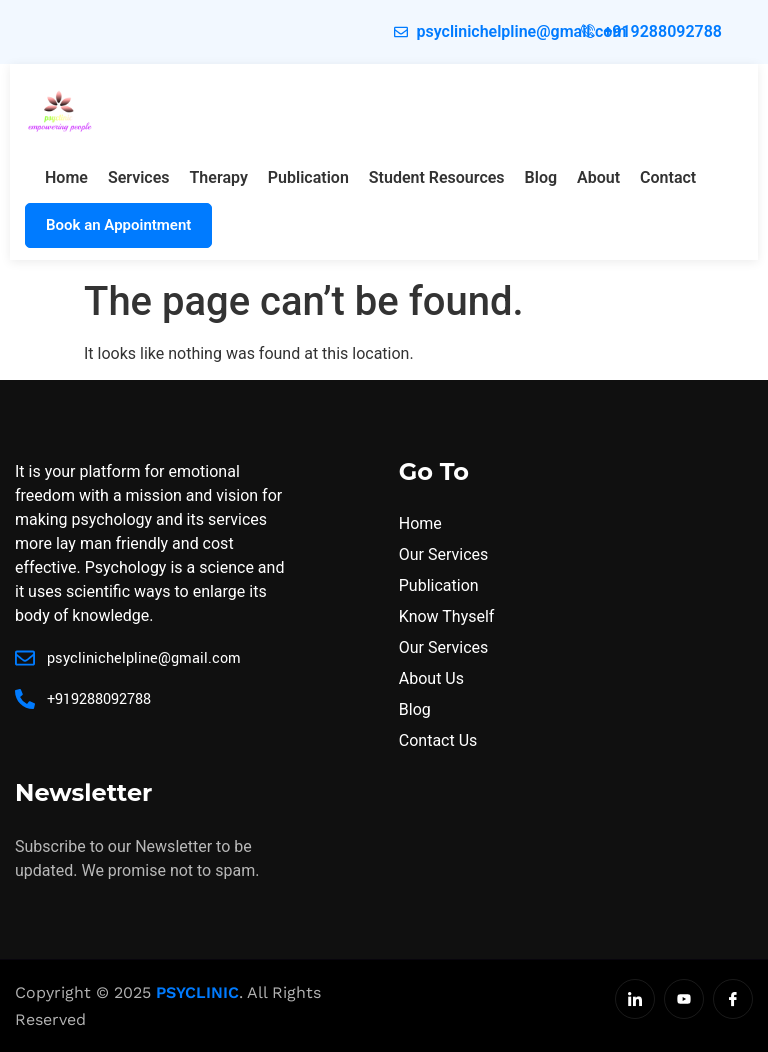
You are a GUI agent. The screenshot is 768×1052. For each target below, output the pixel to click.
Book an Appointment (118, 225)
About (598, 177)
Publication (308, 177)
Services (139, 177)
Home (66, 177)
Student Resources (437, 177)
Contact (668, 177)
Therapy (219, 177)
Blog (541, 177)
